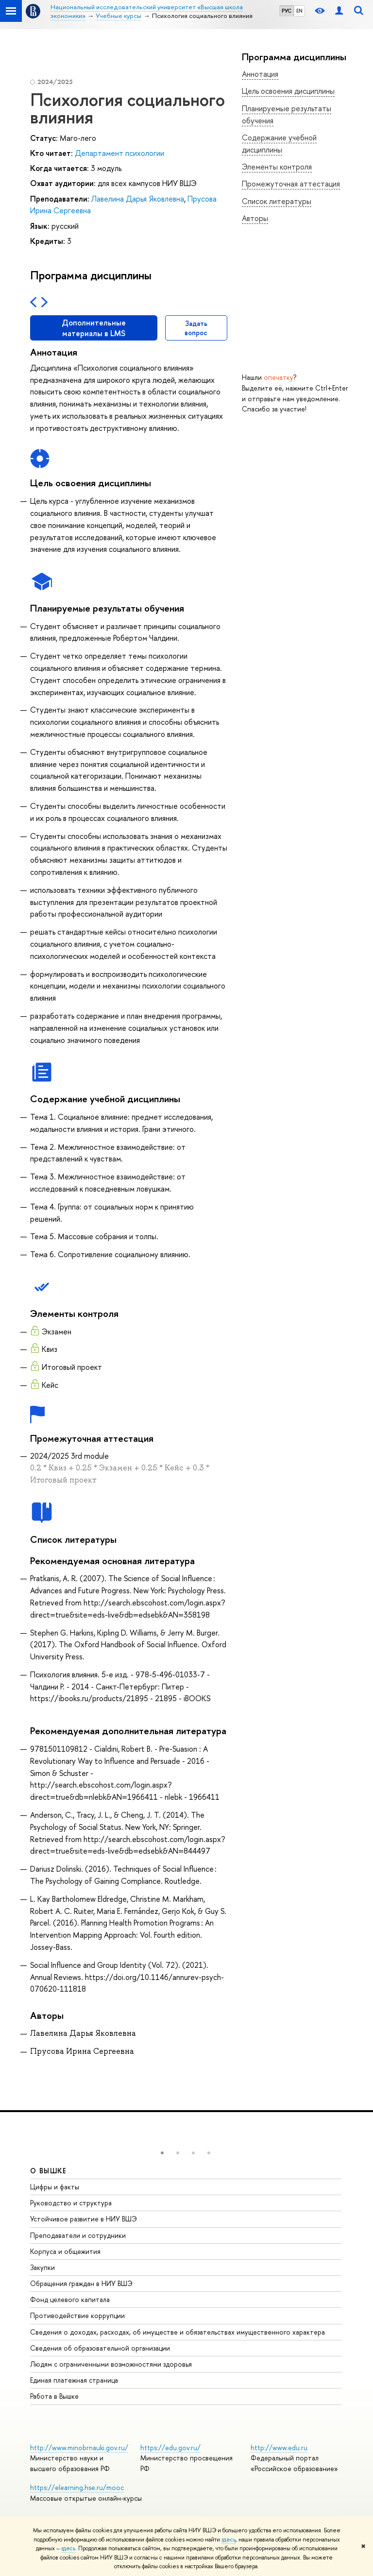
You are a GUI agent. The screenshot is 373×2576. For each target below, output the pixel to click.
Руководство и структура (71, 2202)
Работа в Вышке (54, 2396)
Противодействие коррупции (77, 2315)
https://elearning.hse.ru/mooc (77, 2487)
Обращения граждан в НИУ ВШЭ (81, 2283)
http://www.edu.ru (279, 2447)
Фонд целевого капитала (70, 2299)
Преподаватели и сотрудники (78, 2235)
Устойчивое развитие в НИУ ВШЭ (83, 2218)
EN (299, 10)
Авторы (255, 218)
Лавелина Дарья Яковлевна (137, 198)
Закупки (42, 2267)
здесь (228, 2539)
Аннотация (260, 73)
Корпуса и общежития (65, 2251)
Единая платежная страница (74, 2380)
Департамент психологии (119, 153)
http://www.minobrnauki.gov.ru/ (79, 2447)
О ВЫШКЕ (48, 2170)
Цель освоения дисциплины (288, 90)
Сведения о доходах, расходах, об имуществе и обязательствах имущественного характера (177, 2332)
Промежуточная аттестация (291, 183)
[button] (162, 2153)
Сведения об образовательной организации (100, 2348)
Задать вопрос (196, 328)
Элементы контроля (277, 166)
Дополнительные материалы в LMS (94, 328)
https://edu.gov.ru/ (170, 2447)
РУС (286, 10)
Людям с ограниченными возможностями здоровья (111, 2364)
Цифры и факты (54, 2186)
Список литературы (276, 201)
